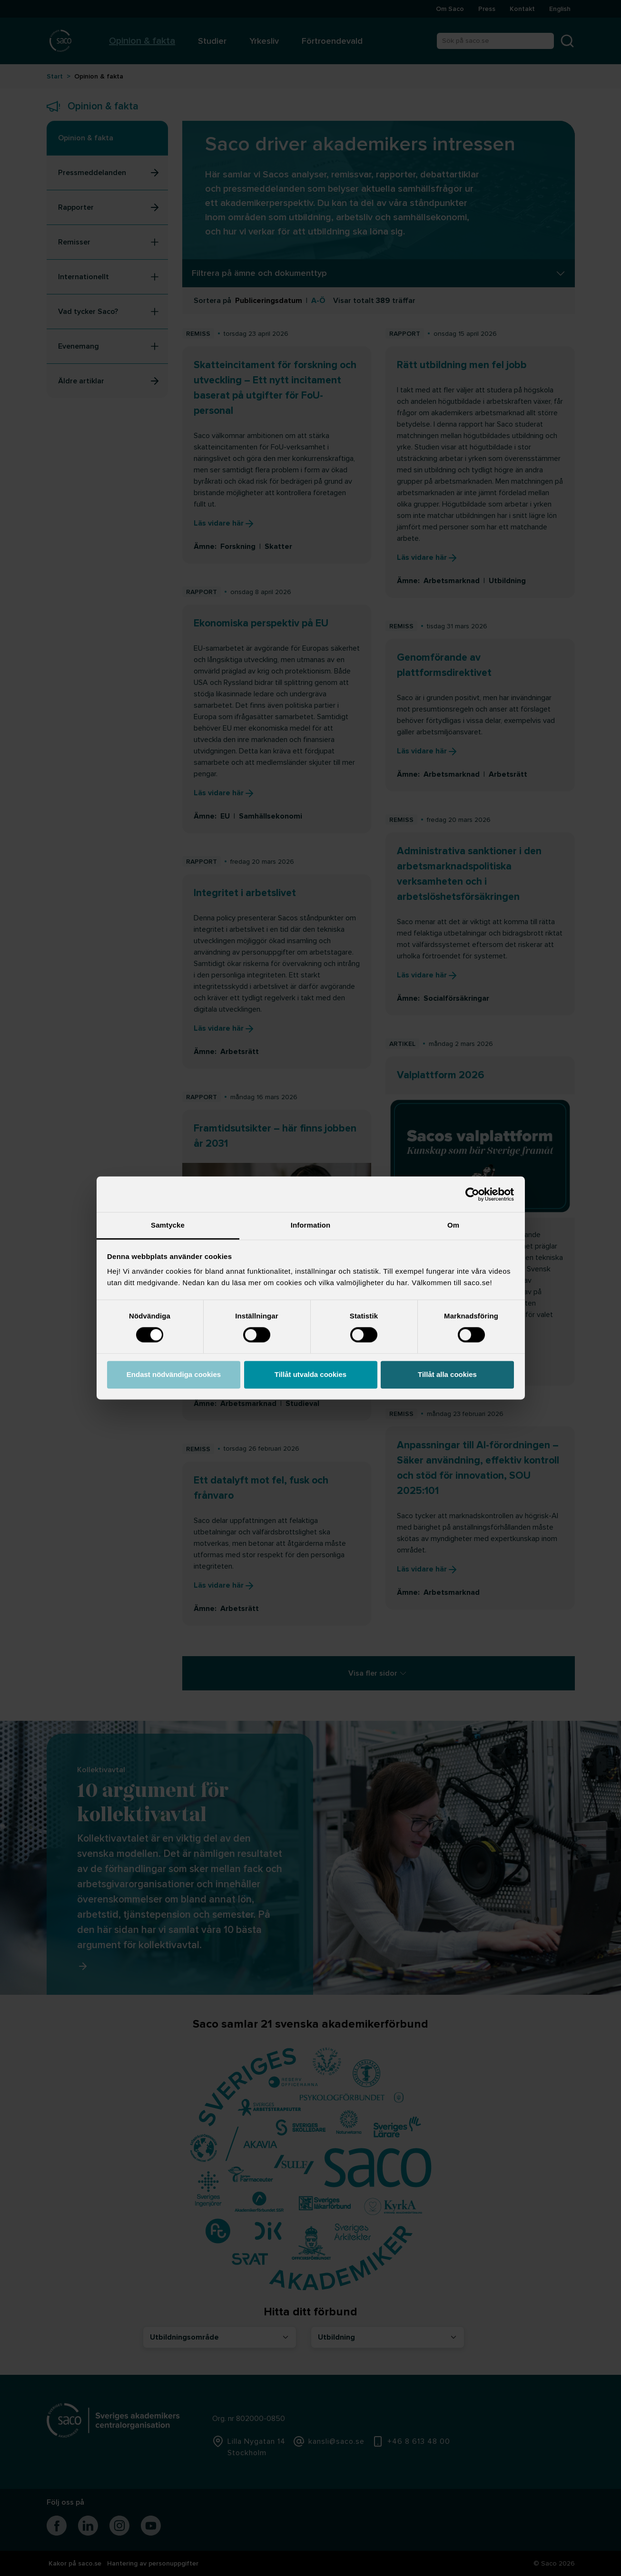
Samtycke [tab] (168, 1225)
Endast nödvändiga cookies (174, 1374)
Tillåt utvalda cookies (310, 1374)
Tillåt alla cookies (447, 1374)
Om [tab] (453, 1225)
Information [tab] (311, 1225)
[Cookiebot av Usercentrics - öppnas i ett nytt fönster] (472, 1194)
